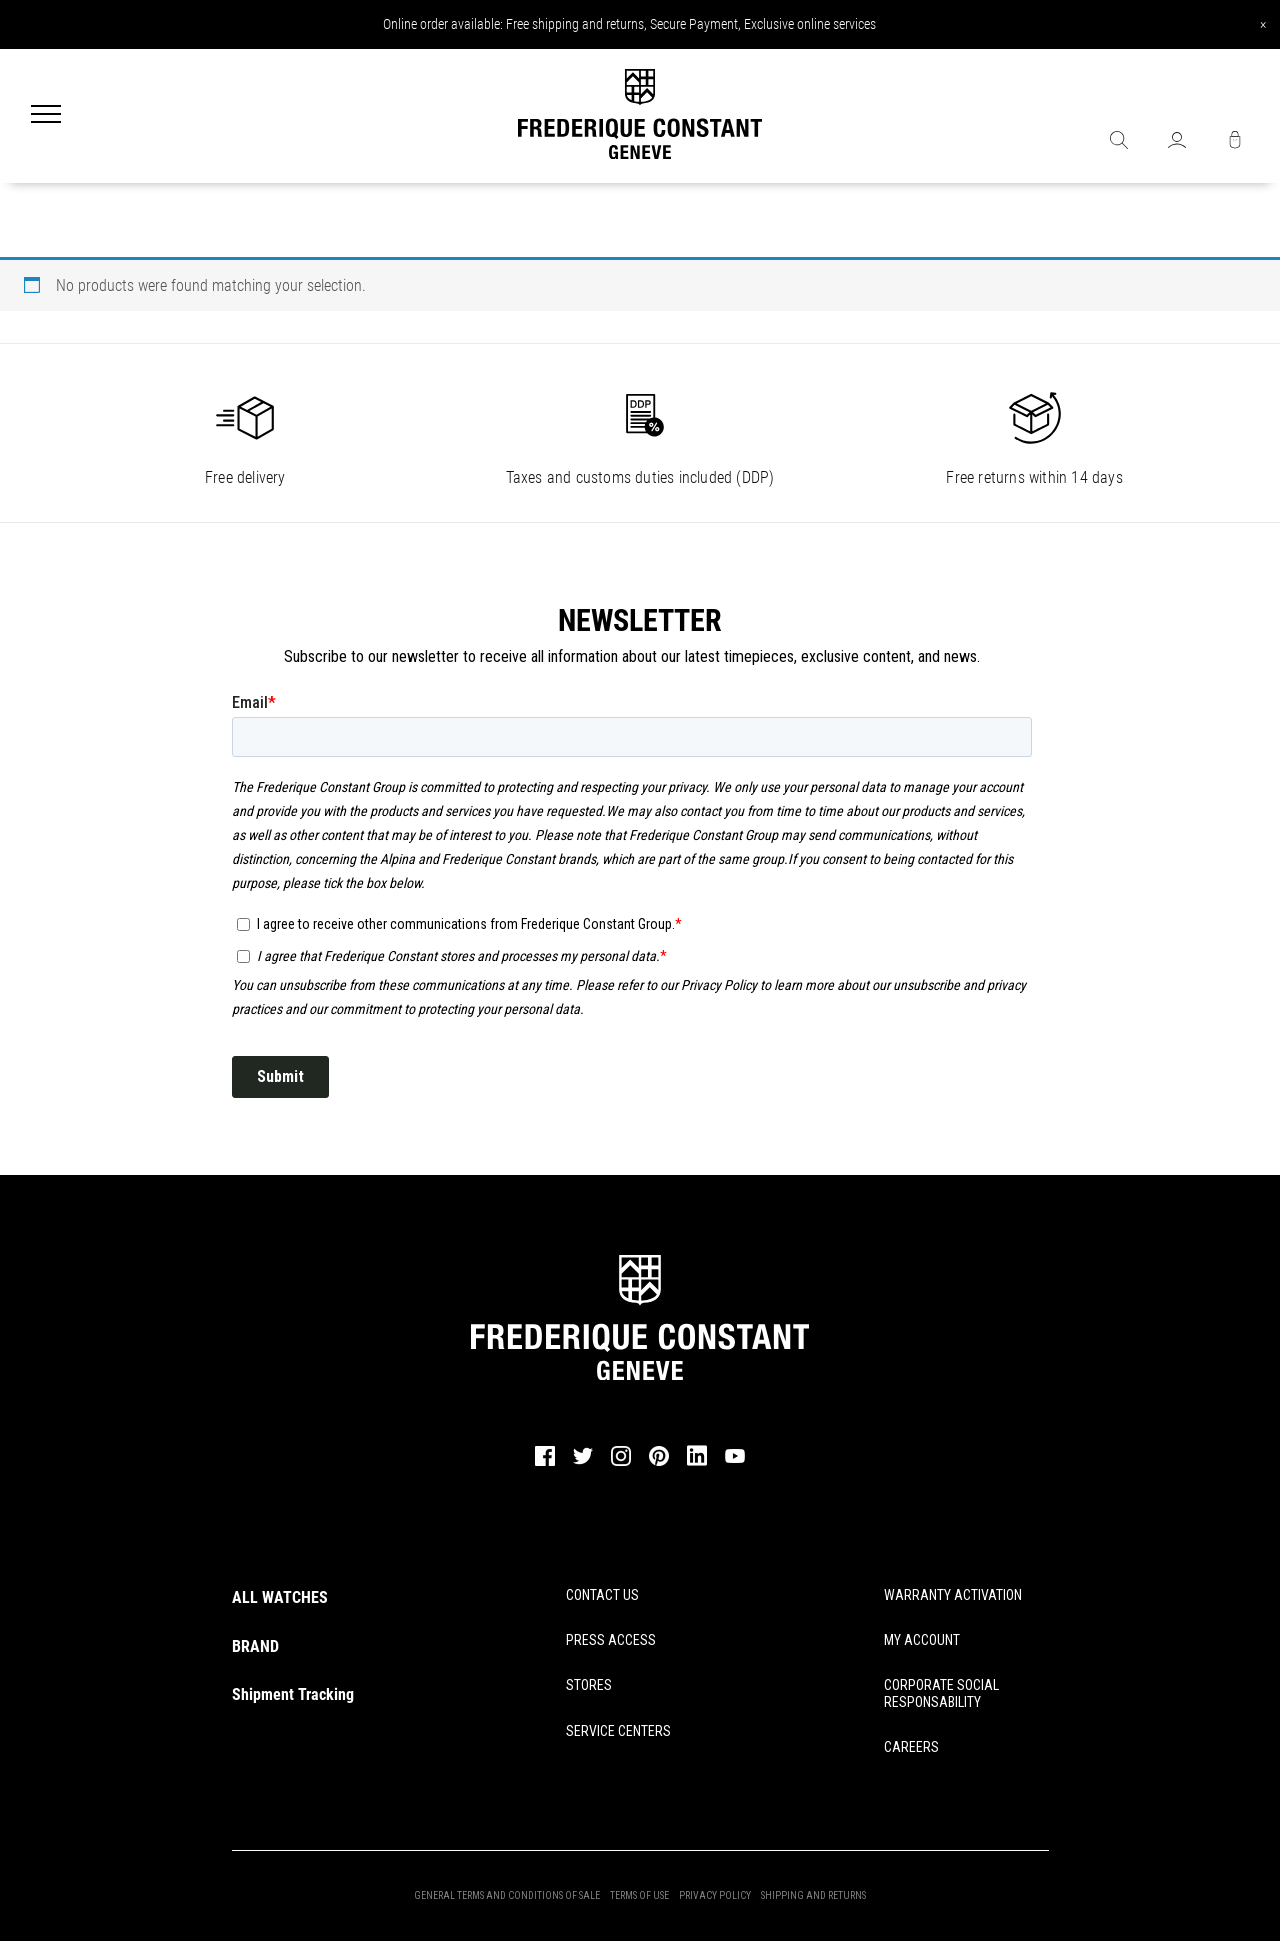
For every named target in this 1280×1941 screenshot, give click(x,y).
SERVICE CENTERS (618, 1731)
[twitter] (583, 1462)
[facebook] (545, 1463)
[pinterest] (659, 1463)
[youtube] (735, 1460)
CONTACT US (602, 1595)
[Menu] (46, 116)
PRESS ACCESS (611, 1640)
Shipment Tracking (293, 1694)
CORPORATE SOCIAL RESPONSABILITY (941, 1693)
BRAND (255, 1646)
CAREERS (911, 1747)
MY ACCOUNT (922, 1640)
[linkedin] (697, 1465)
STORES (589, 1685)
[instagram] (621, 1463)
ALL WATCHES (280, 1597)
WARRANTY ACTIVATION (953, 1595)
